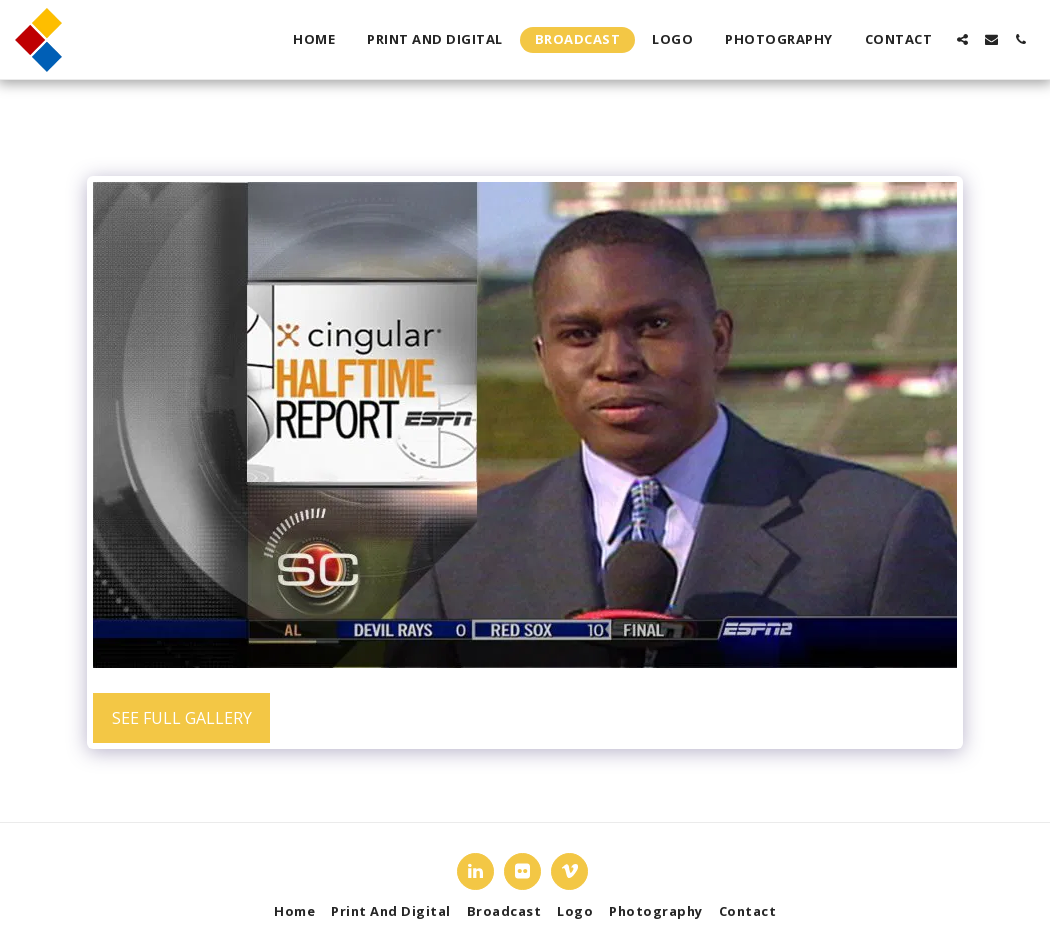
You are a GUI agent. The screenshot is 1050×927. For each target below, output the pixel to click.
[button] (962, 39)
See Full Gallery (182, 718)
